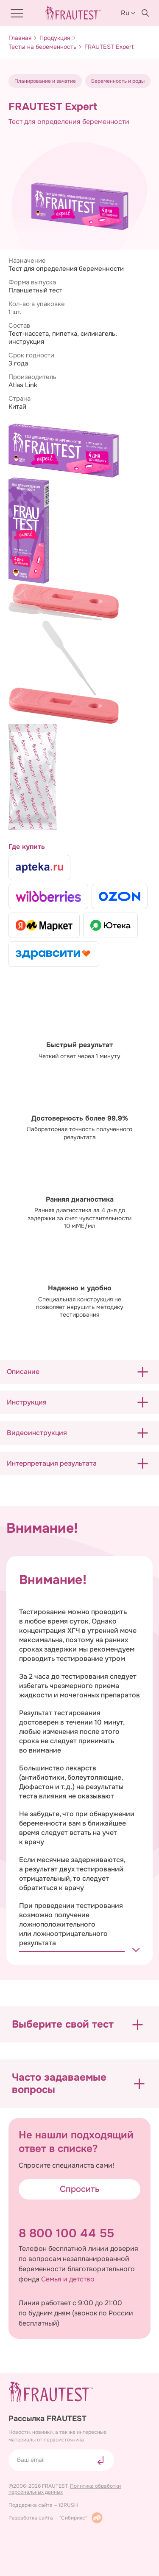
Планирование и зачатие (45, 81)
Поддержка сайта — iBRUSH (43, 2505)
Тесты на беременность (42, 47)
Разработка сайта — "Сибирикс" (55, 2518)
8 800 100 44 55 (66, 2233)
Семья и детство (68, 2279)
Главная (19, 38)
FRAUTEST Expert (109, 47)
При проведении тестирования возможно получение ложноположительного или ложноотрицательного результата (71, 1924)
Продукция (54, 38)
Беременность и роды (118, 81)
